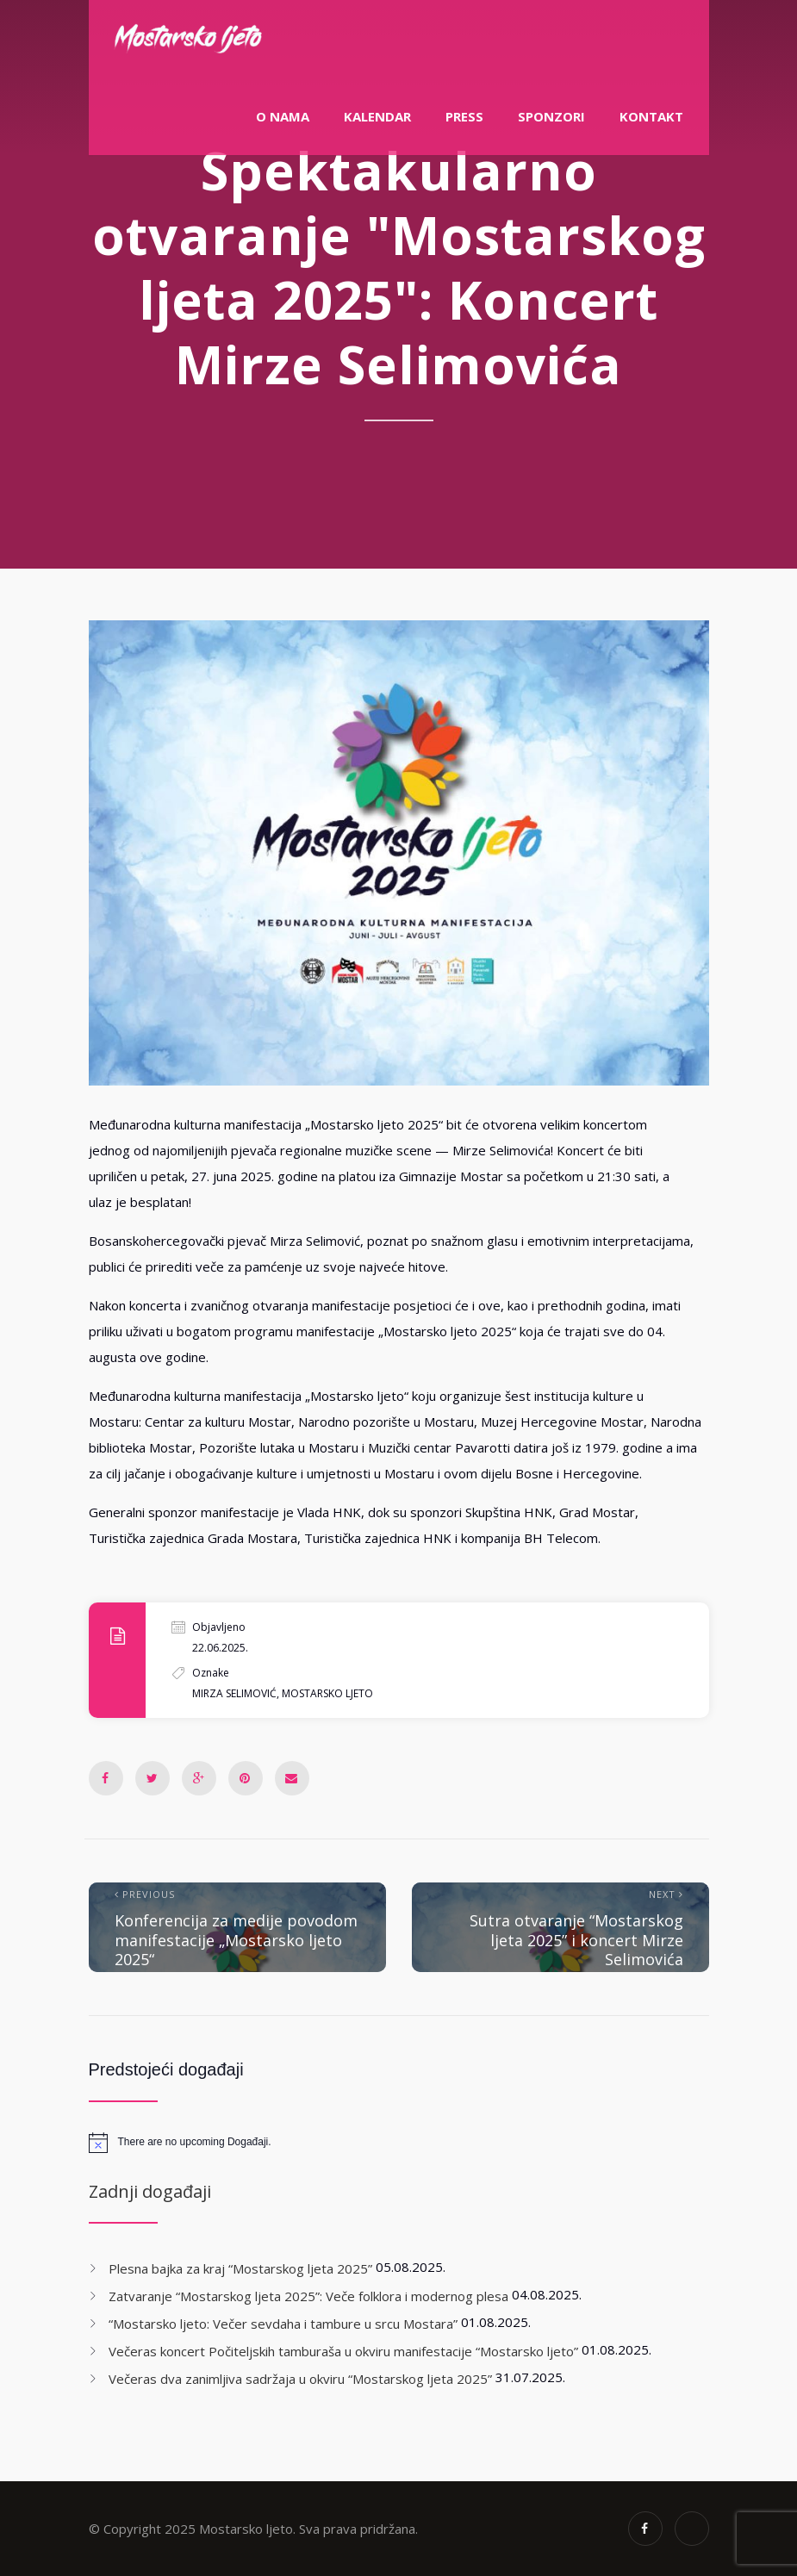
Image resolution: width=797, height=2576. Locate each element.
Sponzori (551, 116)
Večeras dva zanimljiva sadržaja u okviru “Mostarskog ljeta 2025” (300, 2378)
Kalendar (377, 116)
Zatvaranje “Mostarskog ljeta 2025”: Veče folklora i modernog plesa (308, 2296)
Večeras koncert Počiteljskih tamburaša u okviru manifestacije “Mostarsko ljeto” (343, 2351)
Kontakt (651, 116)
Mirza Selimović (234, 1693)
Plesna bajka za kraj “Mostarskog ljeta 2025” (240, 2268)
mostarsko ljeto (327, 1693)
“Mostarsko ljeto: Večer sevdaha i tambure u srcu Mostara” (283, 2323)
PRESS (464, 116)
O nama (282, 116)
